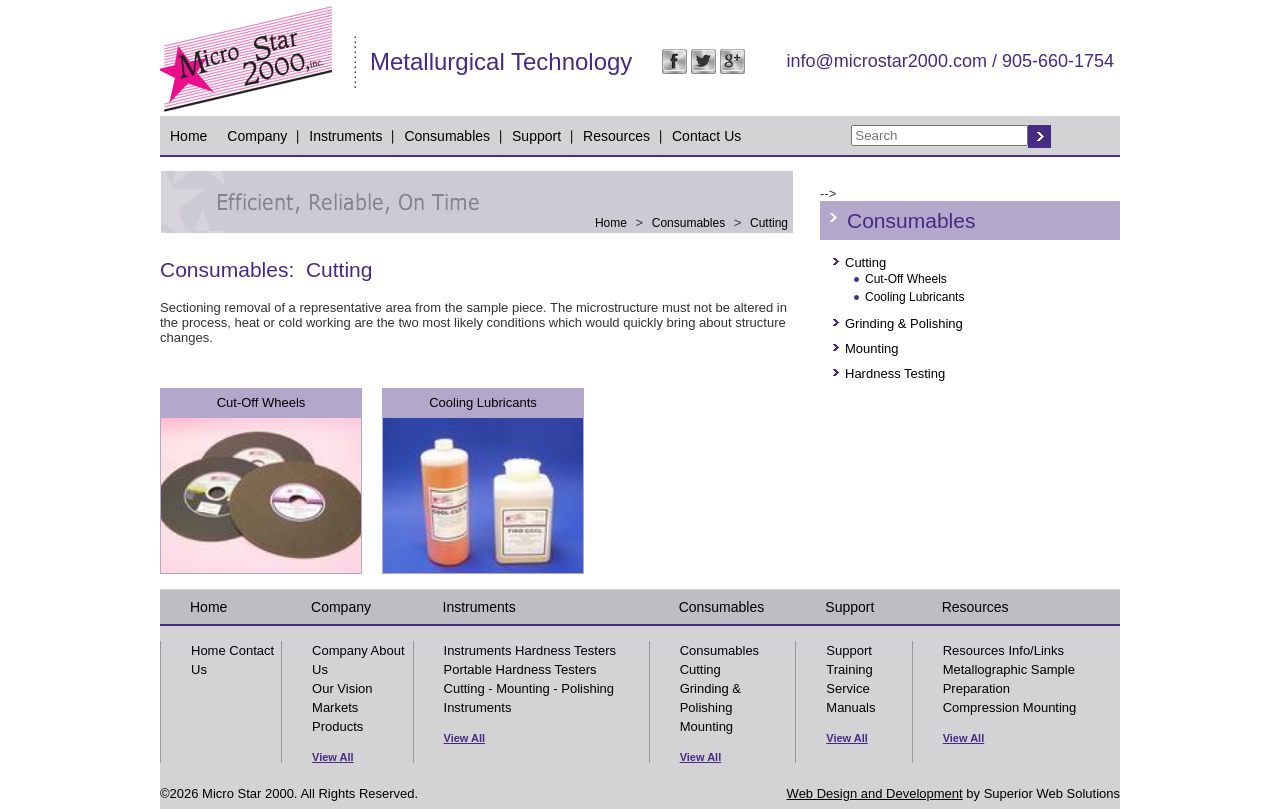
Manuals (850, 707)
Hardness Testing (895, 373)
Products (337, 726)
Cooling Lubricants (483, 402)
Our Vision (342, 688)
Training (849, 669)
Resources (616, 136)
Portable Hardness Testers (520, 669)
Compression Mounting (1010, 707)
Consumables (447, 136)
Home (188, 136)
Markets (335, 707)
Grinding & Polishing (904, 323)
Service (847, 688)
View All (333, 757)
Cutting (769, 223)
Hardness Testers (565, 650)
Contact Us (706, 136)
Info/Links (1036, 650)
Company (257, 136)
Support (536, 136)
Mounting (871, 348)
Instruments (345, 136)
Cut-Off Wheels (261, 402)
